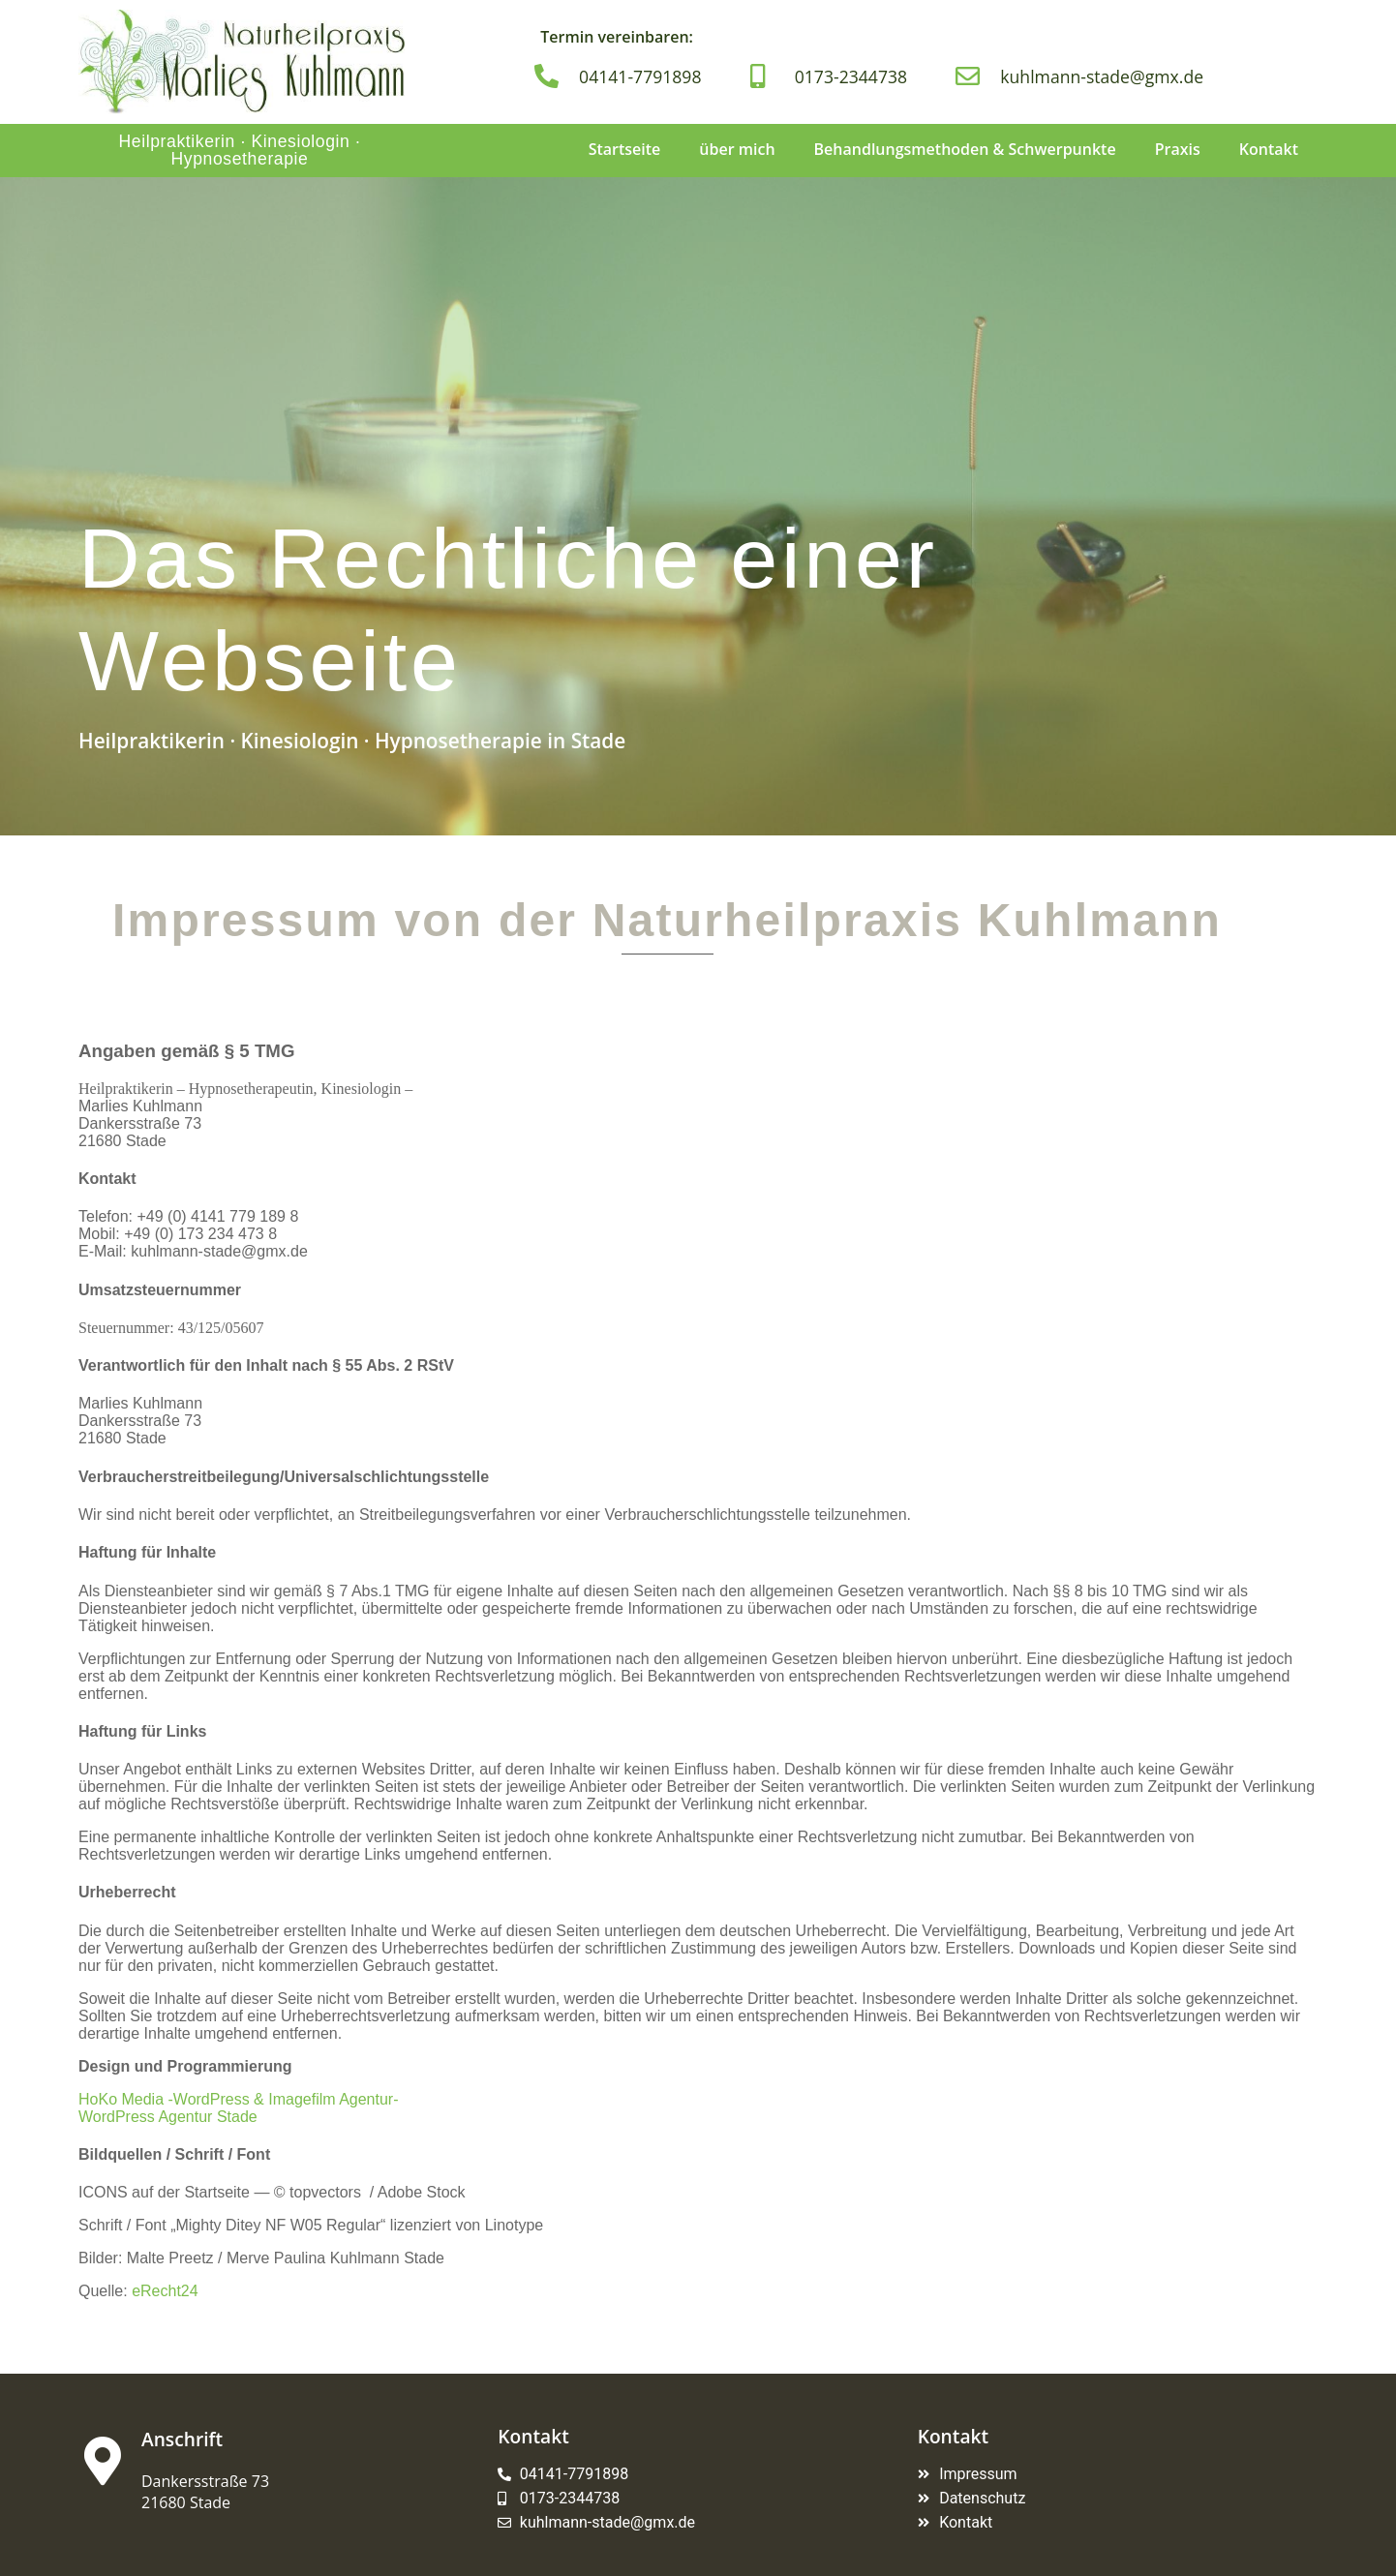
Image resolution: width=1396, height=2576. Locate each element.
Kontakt (1268, 149)
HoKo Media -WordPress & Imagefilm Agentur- (238, 2099)
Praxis (1177, 149)
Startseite (625, 149)
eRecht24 (165, 2291)
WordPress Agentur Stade (168, 2116)
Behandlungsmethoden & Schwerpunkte (965, 149)
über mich (736, 149)
